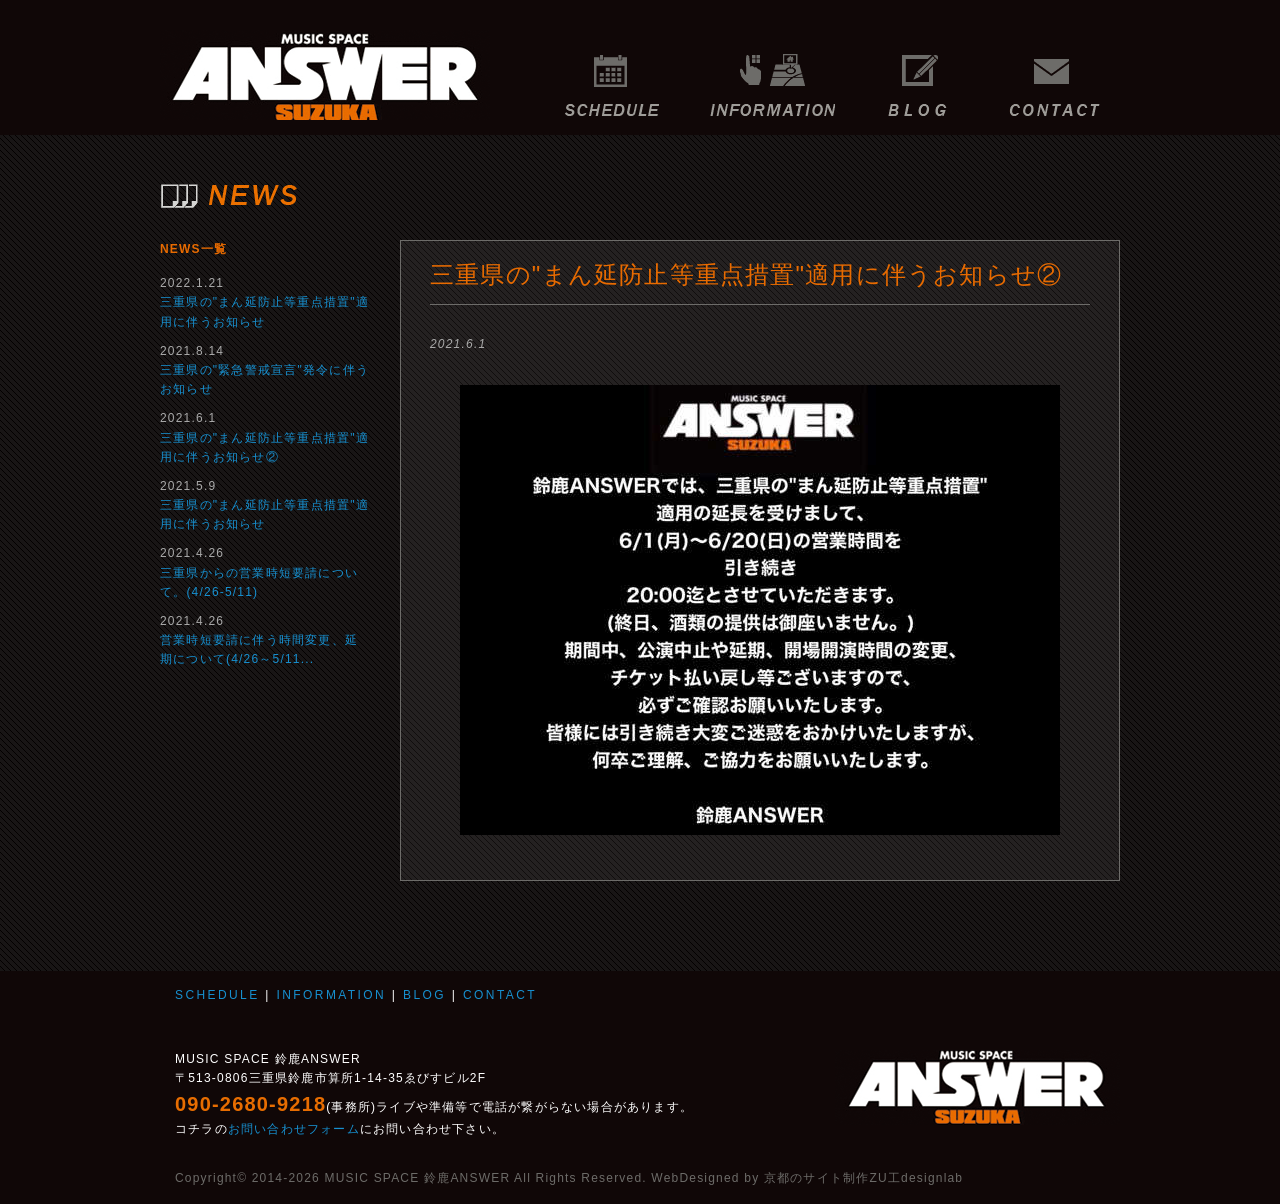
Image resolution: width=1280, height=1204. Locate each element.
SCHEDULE (612, 75)
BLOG (917, 75)
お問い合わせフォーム (294, 1129)
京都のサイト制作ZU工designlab (863, 1178)
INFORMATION (772, 75)
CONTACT (1060, 75)
